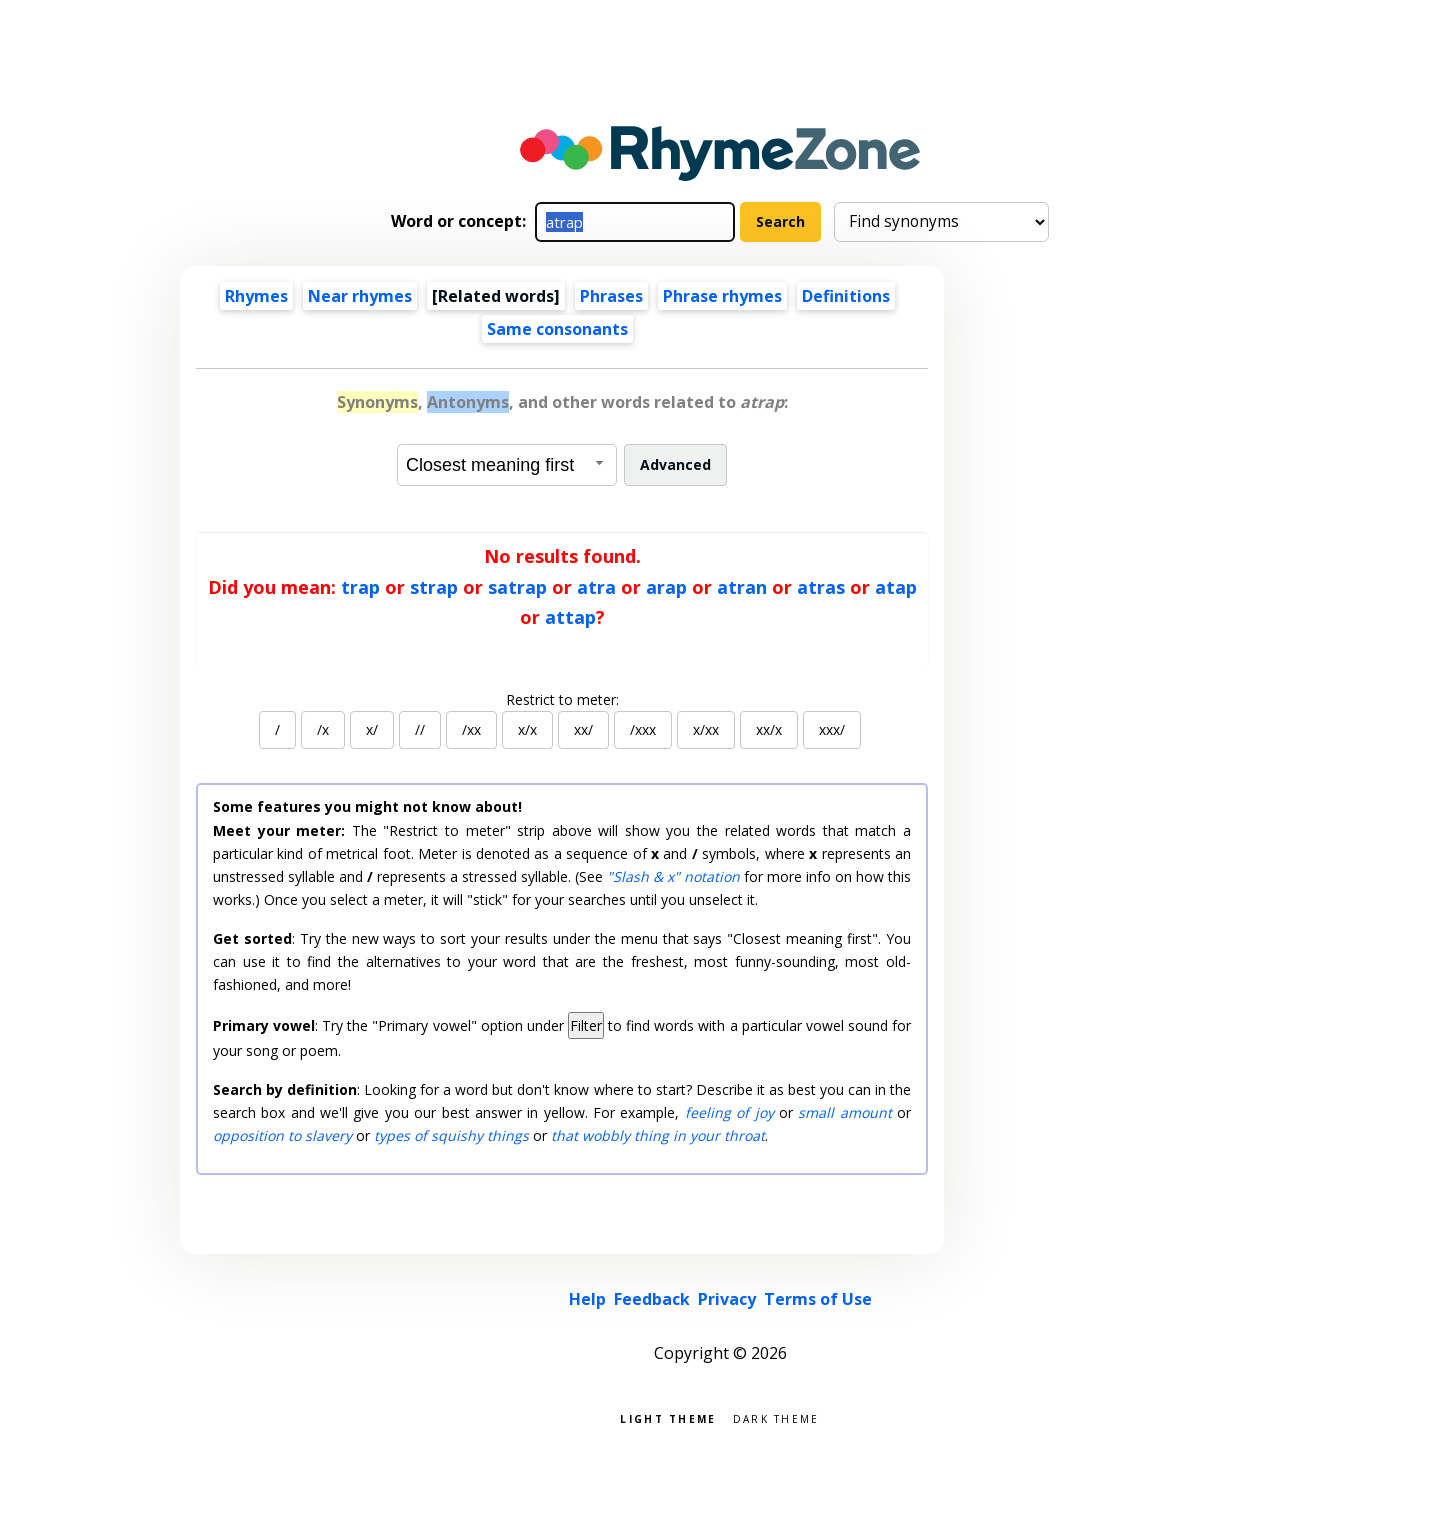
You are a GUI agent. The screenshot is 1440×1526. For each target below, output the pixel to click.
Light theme (668, 1417)
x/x (527, 729)
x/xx (706, 729)
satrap (517, 587)
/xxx (643, 729)
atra (596, 587)
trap (360, 587)
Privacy (727, 1299)
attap (570, 617)
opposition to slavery (282, 1135)
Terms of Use (818, 1299)
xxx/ (832, 729)
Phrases (611, 296)
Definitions (846, 296)
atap (896, 587)
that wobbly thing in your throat (658, 1135)
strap (434, 587)
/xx (471, 729)
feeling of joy (729, 1112)
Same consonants (557, 329)
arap (666, 587)
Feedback (652, 1299)
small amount (844, 1112)
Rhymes (256, 296)
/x (323, 729)
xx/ (583, 729)
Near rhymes (360, 296)
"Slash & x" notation (673, 876)
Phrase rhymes (722, 296)
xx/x (769, 729)
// (420, 729)
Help (587, 1299)
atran (742, 587)
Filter (586, 1025)
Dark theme (776, 1417)
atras (821, 587)
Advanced (675, 464)
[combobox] (507, 465)
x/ (372, 729)
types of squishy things (451, 1135)
